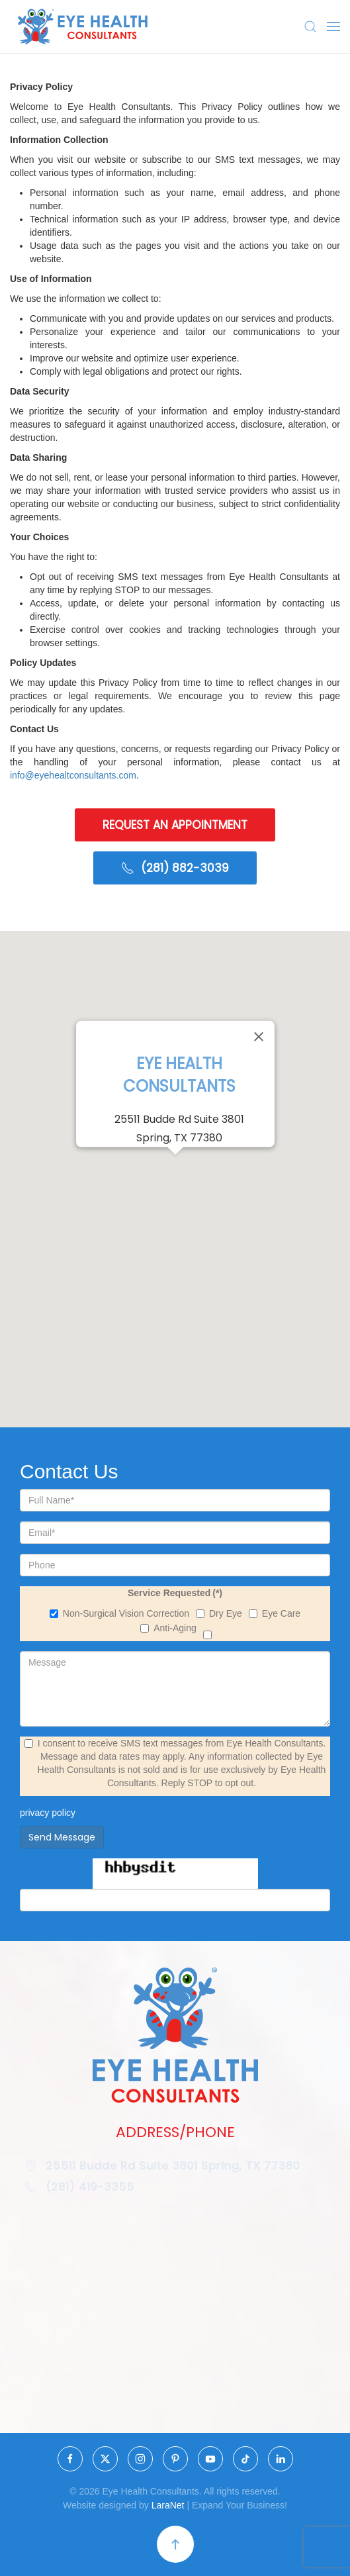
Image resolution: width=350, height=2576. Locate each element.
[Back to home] (82, 26)
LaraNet (171, 2505)
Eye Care (274, 1613)
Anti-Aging (168, 1628)
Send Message (61, 1837)
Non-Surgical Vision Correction (119, 1613)
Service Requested (175, 1593)
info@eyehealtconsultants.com (73, 775)
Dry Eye (219, 1613)
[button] (310, 26)
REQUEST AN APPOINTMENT (174, 824)
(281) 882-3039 (175, 869)
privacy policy (47, 1812)
